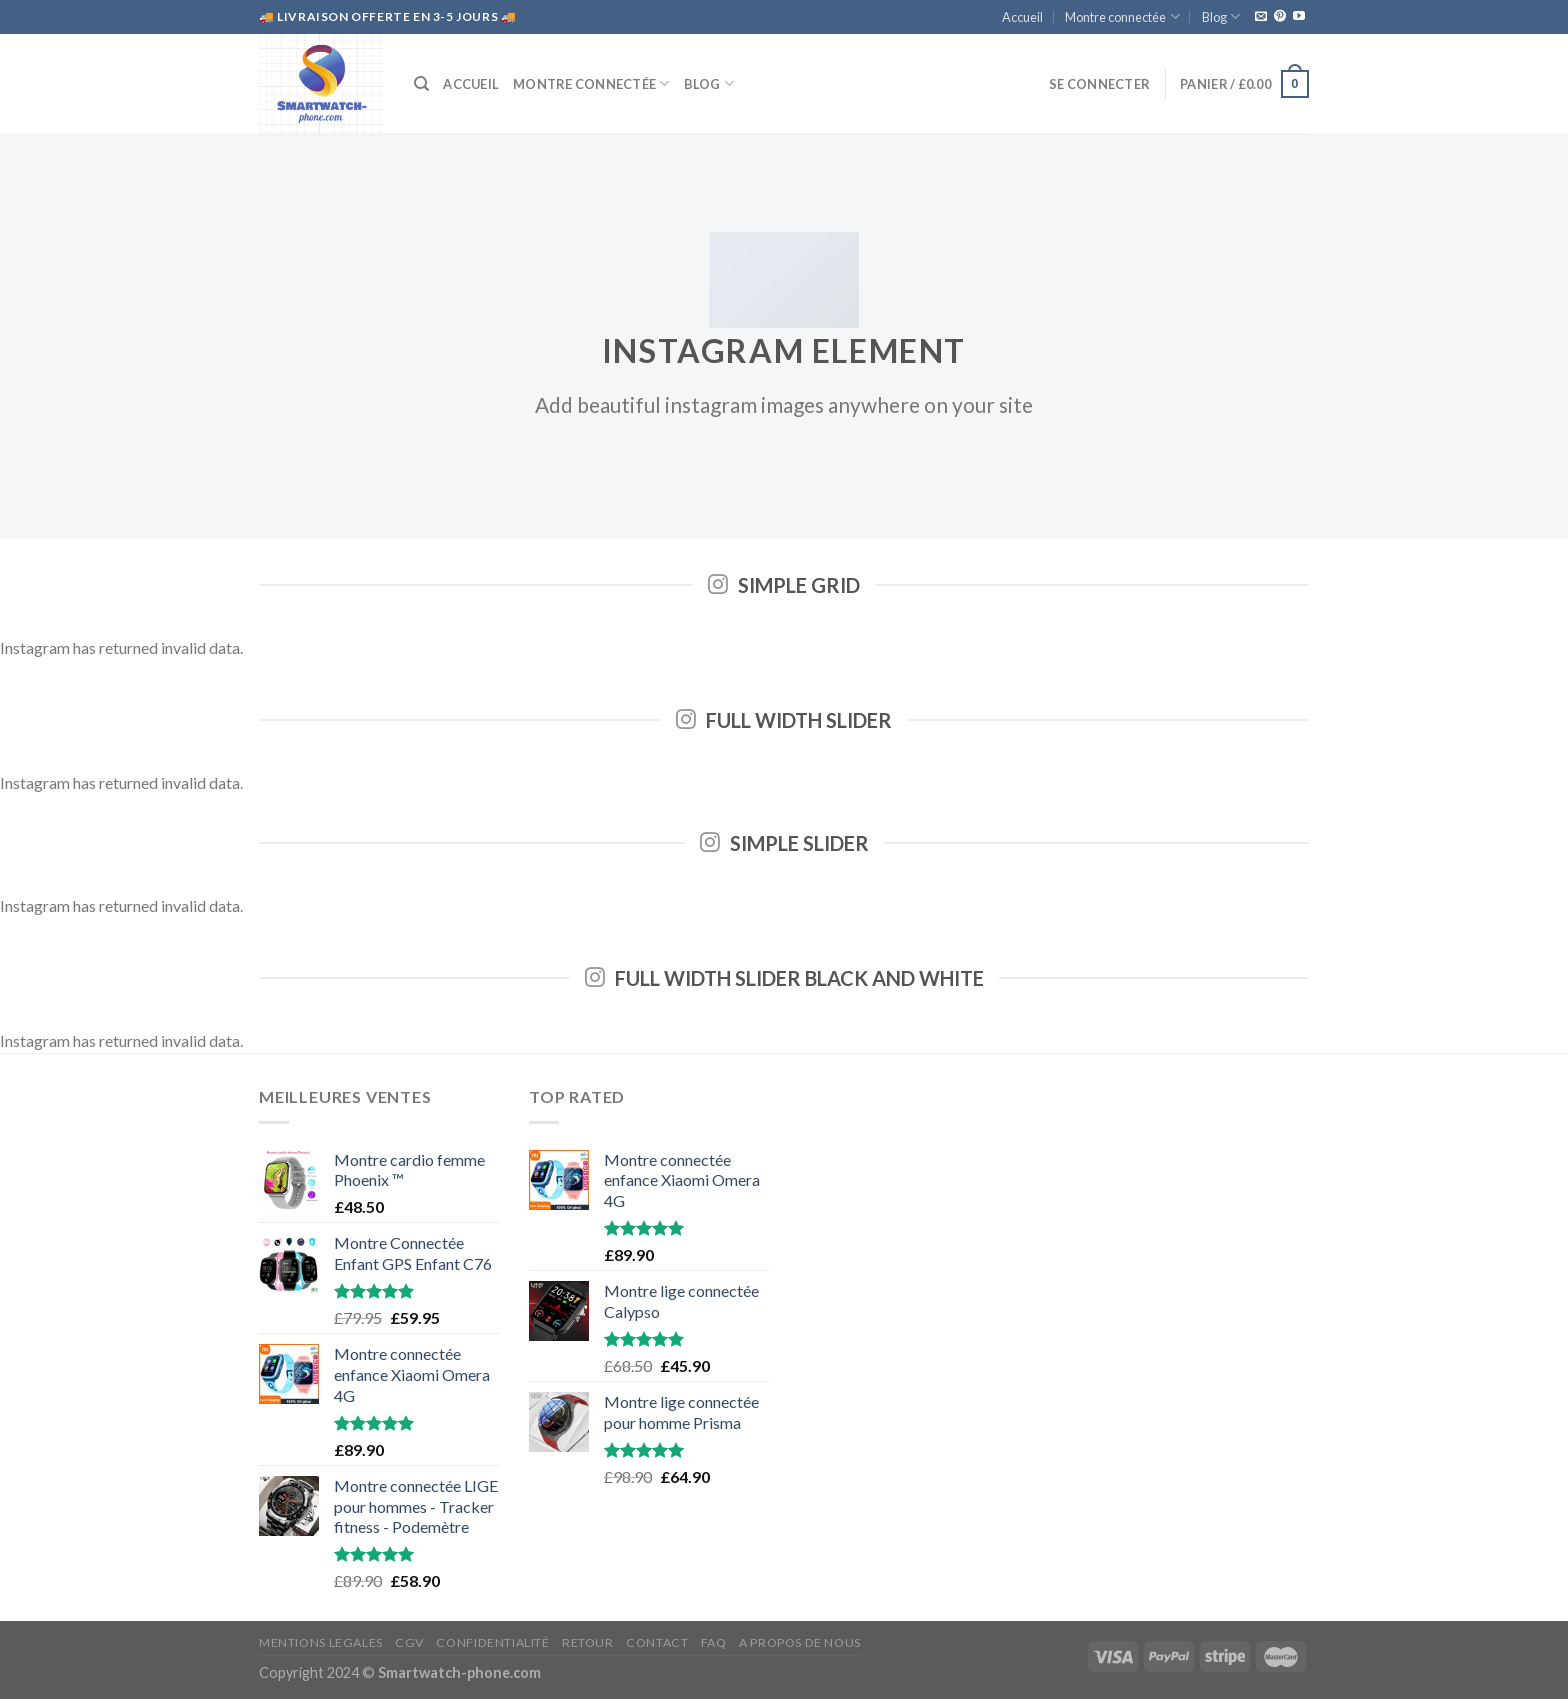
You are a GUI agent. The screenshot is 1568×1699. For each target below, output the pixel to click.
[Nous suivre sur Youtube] (1299, 17)
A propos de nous (800, 1642)
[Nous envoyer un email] (1261, 17)
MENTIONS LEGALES (321, 1642)
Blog (1221, 16)
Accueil (1022, 17)
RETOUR (588, 1642)
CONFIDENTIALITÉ (492, 1642)
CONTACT (657, 1642)
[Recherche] (421, 84)
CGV (409, 1642)
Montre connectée (1122, 16)
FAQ (714, 1642)
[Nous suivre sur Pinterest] (1280, 17)
